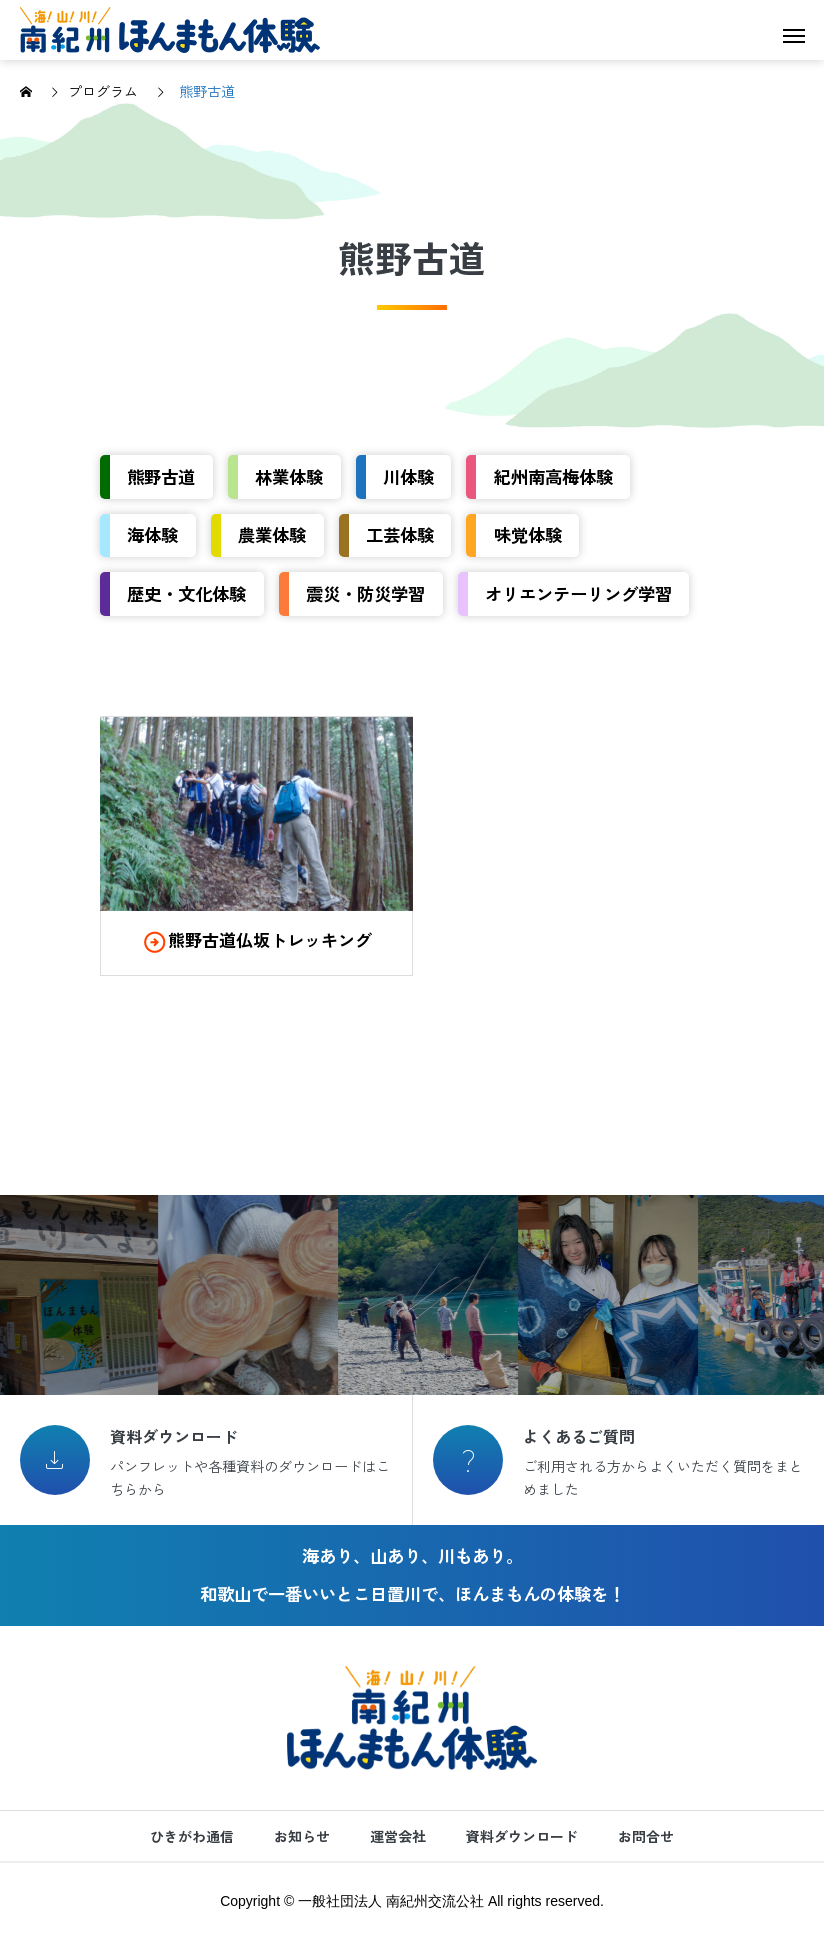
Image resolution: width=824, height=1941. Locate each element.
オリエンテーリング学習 (578, 593)
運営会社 (398, 1836)
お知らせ (302, 1836)
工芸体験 (400, 534)
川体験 (408, 476)
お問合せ (646, 1836)
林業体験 (289, 476)
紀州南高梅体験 (553, 476)
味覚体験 (528, 534)
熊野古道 (161, 476)
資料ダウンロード (522, 1836)
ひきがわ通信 (192, 1836)
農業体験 (272, 534)
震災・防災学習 (365, 593)
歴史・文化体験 (186, 593)
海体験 (152, 534)
